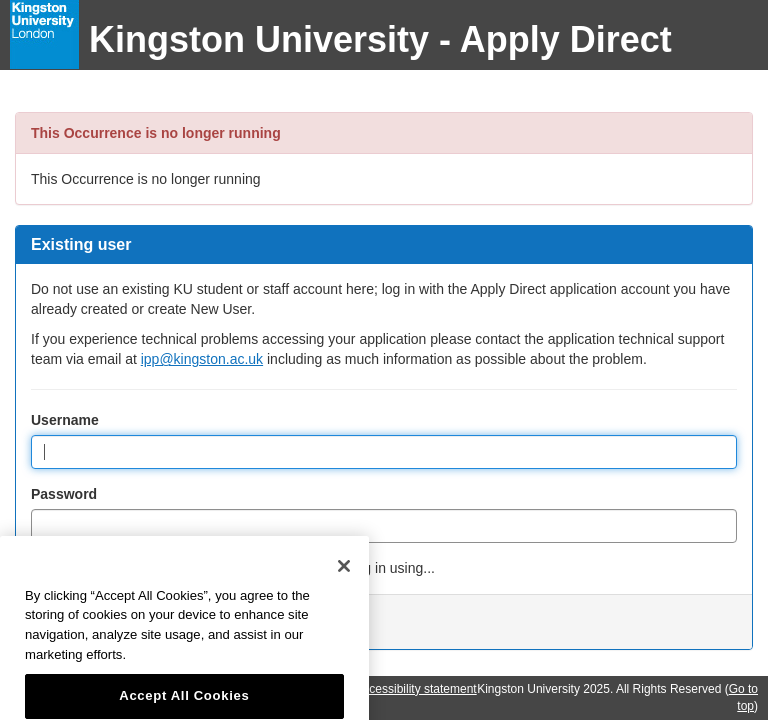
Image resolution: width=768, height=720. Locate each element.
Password (64, 494)
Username (65, 420)
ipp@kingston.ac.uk (202, 359)
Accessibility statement (415, 689)
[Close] (344, 583)
